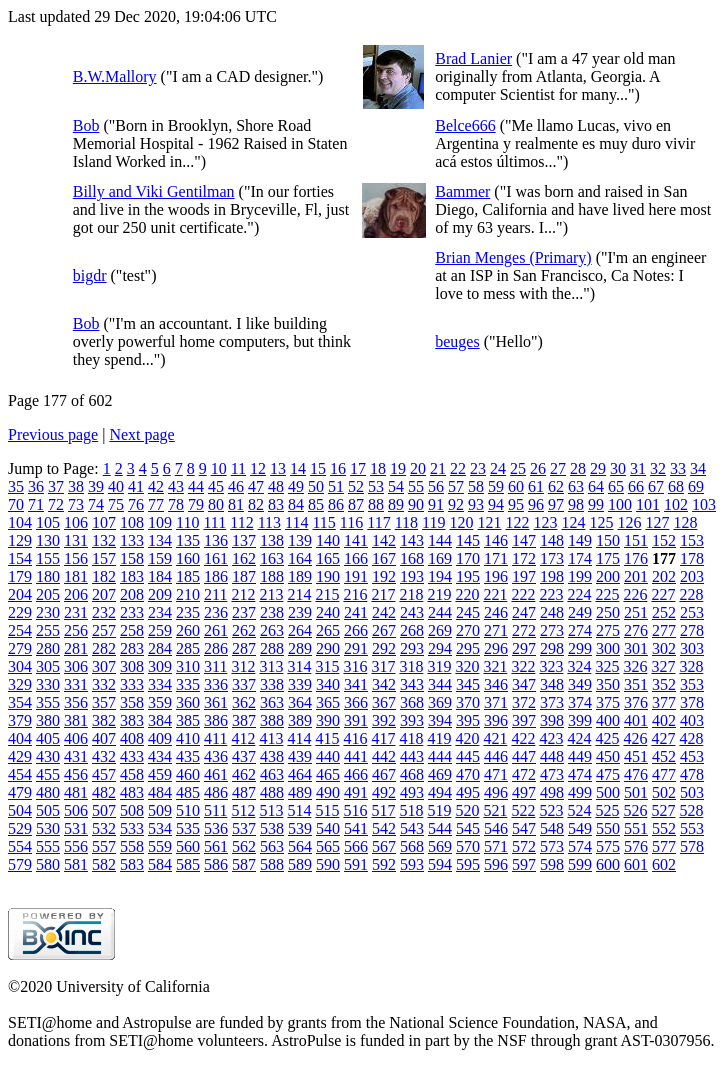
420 (467, 738)
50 (316, 486)
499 (580, 792)
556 (76, 846)
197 (524, 576)
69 (696, 486)
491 (356, 792)
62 (556, 486)
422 (523, 738)
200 (608, 576)
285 (188, 648)
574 (580, 846)
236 (216, 612)
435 (188, 756)
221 (495, 594)
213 (271, 594)
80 (216, 504)
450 (608, 756)
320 (467, 666)
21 (438, 468)
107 (104, 522)
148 (552, 540)
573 (552, 846)
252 (664, 612)
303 (692, 648)
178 (692, 558)
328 (691, 666)
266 (356, 630)
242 (384, 612)
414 (299, 738)
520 (467, 810)
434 (160, 756)
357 (104, 702)
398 (552, 720)
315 (327, 666)
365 (328, 702)
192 (384, 576)
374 (580, 702)
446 (496, 756)
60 (516, 486)
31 (638, 468)
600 (608, 864)
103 (704, 504)
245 (468, 612)
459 (160, 774)
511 (215, 810)
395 (468, 720)
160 (188, 558)
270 (468, 630)
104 (20, 522)
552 (664, 828)
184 (160, 576)
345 (468, 684)
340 (328, 684)
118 (406, 522)
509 (160, 810)
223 (551, 594)
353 (692, 684)
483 (132, 792)
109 (160, 522)
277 (664, 630)
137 (244, 540)
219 (439, 594)
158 (132, 558)
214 (299, 594)
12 (258, 468)
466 (356, 774)
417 (383, 738)
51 (336, 486)
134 (160, 540)
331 (76, 684)
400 (608, 720)
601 (636, 864)
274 (580, 630)
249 (580, 612)
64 (596, 486)
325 (607, 666)
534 (160, 828)
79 (196, 504)
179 (20, 576)
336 (216, 684)
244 (440, 612)
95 (516, 504)
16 (338, 468)
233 (132, 612)
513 (271, 810)
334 (160, 684)
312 (243, 666)
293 (412, 648)
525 (607, 810)
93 (476, 504)
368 (412, 702)
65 (616, 486)
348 (552, 684)
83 (276, 504)
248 (552, 612)
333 (132, 684)
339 (300, 684)
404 (20, 738)
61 (536, 486)
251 (636, 612)
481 (76, 792)
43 (176, 486)
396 (496, 720)
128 (685, 522)
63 (576, 486)
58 (476, 486)
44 (196, 486)
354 (20, 702)
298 (552, 648)
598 (552, 864)
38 (76, 486)
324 (579, 666)
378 (692, 702)
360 (188, 702)
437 (244, 756)
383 (132, 720)
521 (495, 810)
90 (416, 504)
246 (496, 612)
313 (271, 666)
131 (76, 540)
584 (160, 864)
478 (692, 774)
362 (244, 702)
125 (601, 522)
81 (236, 504)
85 (316, 504)
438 (272, 756)
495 (468, 792)
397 (524, 720)
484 (160, 792)
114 (296, 522)
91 (436, 504)
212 (243, 594)
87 (356, 504)
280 (48, 648)
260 (188, 630)
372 (524, 702)
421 (495, 738)
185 (188, 576)
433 (132, 756)
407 (104, 738)
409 (160, 738)
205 (48, 594)
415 (327, 738)
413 (271, 738)
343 (412, 684)
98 (576, 504)
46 (236, 486)
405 (48, 738)
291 (356, 648)
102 (676, 504)
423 (551, 738)
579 (20, 864)
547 (524, 828)
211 (215, 594)
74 (96, 504)
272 (524, 630)
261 (216, 630)
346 (496, 684)
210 (188, 594)
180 (48, 576)
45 (216, 486)
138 (272, 540)
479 (20, 792)
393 (412, 720)
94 (496, 504)
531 (76, 828)
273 (552, 630)
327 (663, 666)
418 (411, 738)
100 (620, 504)
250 (608, 612)
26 (538, 468)
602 (664, 864)
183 (132, 576)
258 (132, 630)
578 (692, 846)
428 (691, 738)
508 (132, 810)
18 (378, 468)
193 (412, 576)
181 (76, 576)
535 (188, 828)
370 (468, 702)
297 (524, 648)
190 (328, 576)
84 (296, 504)
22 (458, 468)
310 (188, 666)
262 (244, 630)
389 (300, 720)
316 (355, 666)
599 (580, 864)
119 (433, 522)
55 (416, 486)
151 (636, 540)
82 (256, 504)
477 (664, 774)
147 (524, 540)
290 (328, 648)
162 (244, 558)
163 (272, 558)
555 (48, 846)
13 (278, 468)
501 (636, 792)
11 (238, 468)
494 (440, 792)
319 (439, 666)
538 (272, 828)
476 (636, 774)
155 (48, 558)
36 (36, 486)
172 (524, 558)
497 (524, 792)
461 (216, 774)
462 (244, 774)
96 (536, 504)
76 (136, 504)
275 (608, 630)
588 (272, 864)
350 (608, 684)
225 (607, 594)
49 (296, 486)
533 (132, 828)
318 (411, 666)
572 (524, 846)
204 (20, 594)
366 (356, 702)
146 (496, 540)
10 (219, 468)
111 (214, 522)
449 (580, 756)
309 (160, 666)
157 (104, 558)
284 (160, 648)
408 (132, 738)
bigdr (90, 275)
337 (244, 684)
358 (132, 702)
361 (216, 702)
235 (188, 612)
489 (300, 792)
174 (580, 558)
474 (580, 774)
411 (215, 738)
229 (20, 612)
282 (104, 648)
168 (412, 558)
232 (104, 612)
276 (636, 630)
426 (635, 738)
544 (440, 828)
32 (658, 468)
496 (496, 792)
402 (664, 720)
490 (328, 792)
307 (104, 666)
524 (579, 810)
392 (384, 720)
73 (76, 504)
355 (48, 702)
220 (467, 594)
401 (636, 720)
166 (356, 558)
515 (327, 810)
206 (76, 594)
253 (692, 612)
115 (323, 522)
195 (468, 576)
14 (298, 468)
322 (523, 666)
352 (664, 684)
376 (636, 702)
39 (96, 486)
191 (356, 576)
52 (356, 486)
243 (412, 612)
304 (20, 666)
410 (188, 738)
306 (76, 666)
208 (132, 594)
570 (468, 846)
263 (272, 630)
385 (188, 720)
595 (468, 864)
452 (664, 756)
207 (104, 594)
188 (272, 576)
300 (608, 648)
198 (552, 576)
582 (104, 864)
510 (188, 810)
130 (48, 540)
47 (256, 486)
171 (496, 558)
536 (216, 828)
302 (664, 648)
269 (440, 630)
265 (328, 630)
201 (636, 576)
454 (20, 774)
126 (629, 522)
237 (244, 612)
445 (468, 756)
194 (440, 576)
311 (215, 666)
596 (496, 864)
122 (517, 522)
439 (300, 756)
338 (272, 684)
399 (580, 720)
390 (328, 720)
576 (636, 846)
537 (244, 828)
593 (412, 864)
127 (657, 522)
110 (187, 522)
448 (552, 756)
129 (20, 540)
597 (524, 864)
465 (328, 774)
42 (156, 486)
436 (216, 756)
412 (243, 738)
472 (524, 774)
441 (356, 756)
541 (356, 828)
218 (411, 594)
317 (383, 666)
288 (272, 648)
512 (243, 810)
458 (132, 774)
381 (76, 720)
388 (272, 720)
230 (48, 612)
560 (188, 846)
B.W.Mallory (115, 76)
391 (356, 720)
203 (692, 576)
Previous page (53, 434)
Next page (141, 434)
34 (698, 468)
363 (272, 702)
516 (355, 810)
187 (244, 576)
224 (579, 594)
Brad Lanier (473, 58)
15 (318, 468)
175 (608, 558)
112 (241, 522)
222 (523, 594)
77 (156, 504)
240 (328, 612)
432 (104, 756)
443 (412, 756)
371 (496, 702)
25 (518, 468)
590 (328, 864)
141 (356, 540)
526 (635, 810)
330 (48, 684)
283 (132, 648)
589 (300, 864)
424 (579, 738)
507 (104, 810)
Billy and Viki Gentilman (154, 191)
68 (676, 486)
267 (384, 630)
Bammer (462, 191)
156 (76, 558)
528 (691, 810)
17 (358, 468)
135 (188, 540)
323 (551, 666)
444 (440, 756)
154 (20, 558)
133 (132, 540)
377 (664, 702)
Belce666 (465, 125)
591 (356, 864)
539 (300, 828)
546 (496, 828)
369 (440, 702)
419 (439, 738)
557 (104, 846)
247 (524, 612)
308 (132, 666)
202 (664, 576)
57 (456, 486)
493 (412, 792)
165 (328, 558)
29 (598, 468)
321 (495, 666)
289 (300, 648)
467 (384, 774)
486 (216, 792)
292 (384, 648)
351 (636, 684)
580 (48, 864)
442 (384, 756)
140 (328, 540)
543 (412, 828)
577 (664, 846)
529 (20, 828)
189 (300, 576)
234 (160, 612)
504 (20, 810)
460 (188, 774)
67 (656, 486)
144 (440, 540)
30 (618, 468)
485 (188, 792)
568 (412, 846)
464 (300, 774)
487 (244, 792)
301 (636, 648)
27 (558, 468)
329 (20, 684)
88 (376, 504)
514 (299, 810)
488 (272, 792)
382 (104, 720)
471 (496, 774)
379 (20, 720)
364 (300, 702)
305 (48, 666)
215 (327, 594)
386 (216, 720)
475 (608, 774)
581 (76, 864)
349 (580, 684)
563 (272, 846)
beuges (457, 341)
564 (300, 846)
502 (664, 792)
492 (384, 792)
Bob (86, 125)
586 (216, 864)
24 (498, 468)
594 (440, 864)
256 (76, 630)
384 (160, 720)
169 (440, 558)
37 (56, 486)
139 (300, 540)
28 (578, 468)
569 (440, 846)
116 (351, 522)
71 (36, 504)
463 (272, 774)
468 (412, 774)
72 (56, 504)
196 (496, 576)
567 (384, 846)
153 (692, 540)
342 (384, 684)
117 (378, 522)
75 (116, 504)
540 (328, 828)
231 (76, 612)
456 (76, 774)
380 (48, 720)
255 (48, 630)
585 (188, 864)
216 (355, 594)
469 (440, 774)
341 (356, 684)
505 (48, 810)
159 (160, 558)
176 (636, 558)
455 (48, 774)
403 (692, 720)
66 (636, 486)
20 (418, 468)
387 (244, 720)
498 (552, 792)
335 (188, 684)
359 (160, 702)
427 (663, 738)
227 (663, 594)
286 (216, 648)
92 (456, 504)
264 (300, 630)
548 (552, 828)
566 (356, 846)
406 (76, 738)
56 (436, 486)
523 (551, 810)
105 (48, 522)
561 (216, 846)
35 (16, 486)
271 (496, 630)
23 (478, 468)
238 (272, 612)
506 (76, 810)
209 (160, 594)
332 (104, 684)
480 (48, 792)
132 (104, 540)
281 (76, 648)
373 (552, 702)
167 (384, 558)
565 (328, 846)
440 (328, 756)
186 (216, 576)
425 (607, 738)
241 (356, 612)
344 (440, 684)
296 (496, 648)
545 (468, 828)
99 (596, 504)
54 (396, 486)
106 (76, 522)
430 (48, 756)
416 (355, 738)
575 (608, 846)
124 (573, 522)
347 (524, 684)
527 (663, 810)
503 (692, 792)
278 (692, 630)
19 (398, 468)
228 (691, 594)
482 (104, 792)
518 (411, 810)
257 (104, 630)
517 (383, 810)
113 (269, 522)
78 (176, 504)
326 (635, 666)
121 (489, 522)
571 (496, 846)
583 (132, 864)
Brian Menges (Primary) (513, 257)
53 (376, 486)
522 (523, 810)
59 (496, 486)
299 (580, 648)
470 (468, 774)
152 (664, 540)
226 (635, 594)
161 (216, 558)
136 (216, 540)
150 (608, 540)
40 (116, 486)
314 (299, 666)
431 (76, 756)
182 (104, 576)
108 (132, 522)
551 (636, 828)
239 (300, 612)
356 (76, 702)
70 (16, 504)
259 (160, 630)
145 (468, 540)
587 (244, 864)
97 (556, 504)
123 (545, 522)
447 (524, 756)
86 (336, 504)
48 (276, 486)
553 (692, 828)
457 (104, 774)
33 (678, 468)
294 (440, 648)
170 (468, 558)
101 (648, 504)
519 (439, 810)
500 (608, 792)
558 (132, 846)
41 (136, 486)
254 (20, 630)
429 (20, 756)
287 (244, 648)
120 (461, 522)
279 (20, 648)
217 (383, 594)
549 (580, 828)
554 (20, 846)
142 (384, 540)
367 (384, 702)
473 (552, 774)
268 (412, 630)
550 (608, 828)
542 (384, 828)
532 (104, 828)
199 (580, 576)
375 (608, 702)
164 (300, 558)
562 (244, 846)
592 (384, 864)
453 (692, 756)
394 (440, 720)
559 (160, 846)
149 (580, 540)
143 (412, 540)
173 (552, 558)
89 (396, 504)
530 (48, 828)
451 (636, 756)
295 (468, 648)
